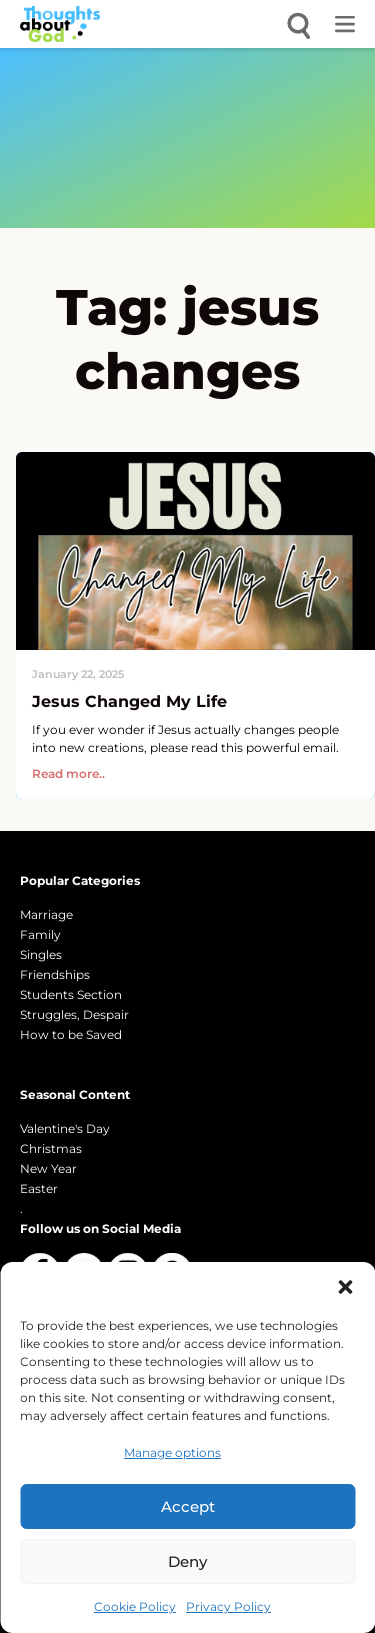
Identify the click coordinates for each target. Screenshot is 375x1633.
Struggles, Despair (74, 1014)
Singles (41, 954)
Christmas (51, 1148)
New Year (48, 1168)
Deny (187, 1561)
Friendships (55, 974)
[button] (345, 1287)
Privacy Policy (228, 1606)
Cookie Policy (135, 1606)
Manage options (172, 1452)
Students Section (71, 994)
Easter (39, 1188)
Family (40, 934)
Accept (188, 1506)
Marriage (46, 914)
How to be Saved (71, 1034)
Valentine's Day (65, 1128)
